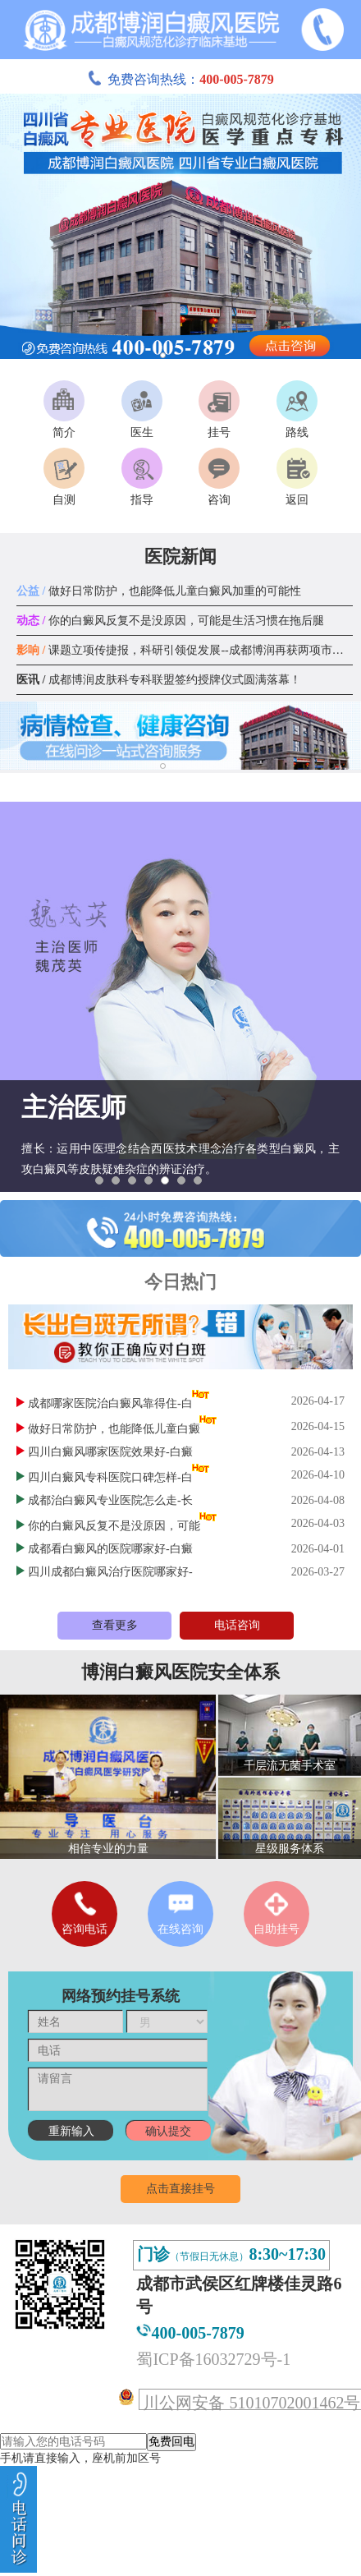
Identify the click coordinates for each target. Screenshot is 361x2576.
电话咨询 (237, 1625)
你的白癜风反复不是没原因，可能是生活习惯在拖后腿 (170, 620)
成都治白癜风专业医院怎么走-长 (110, 1500)
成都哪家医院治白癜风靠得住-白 (110, 1403)
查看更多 (115, 1625)
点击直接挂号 (180, 2189)
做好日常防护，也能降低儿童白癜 (114, 1429)
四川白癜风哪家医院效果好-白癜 (110, 1452)
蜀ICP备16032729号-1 (213, 2359)
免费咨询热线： (180, 79)
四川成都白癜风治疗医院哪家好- (110, 1572)
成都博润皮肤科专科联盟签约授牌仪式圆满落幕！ (158, 680)
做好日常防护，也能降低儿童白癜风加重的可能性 (158, 591)
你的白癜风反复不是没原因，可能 (114, 1526)
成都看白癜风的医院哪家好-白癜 (110, 1549)
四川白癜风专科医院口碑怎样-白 (110, 1477)
